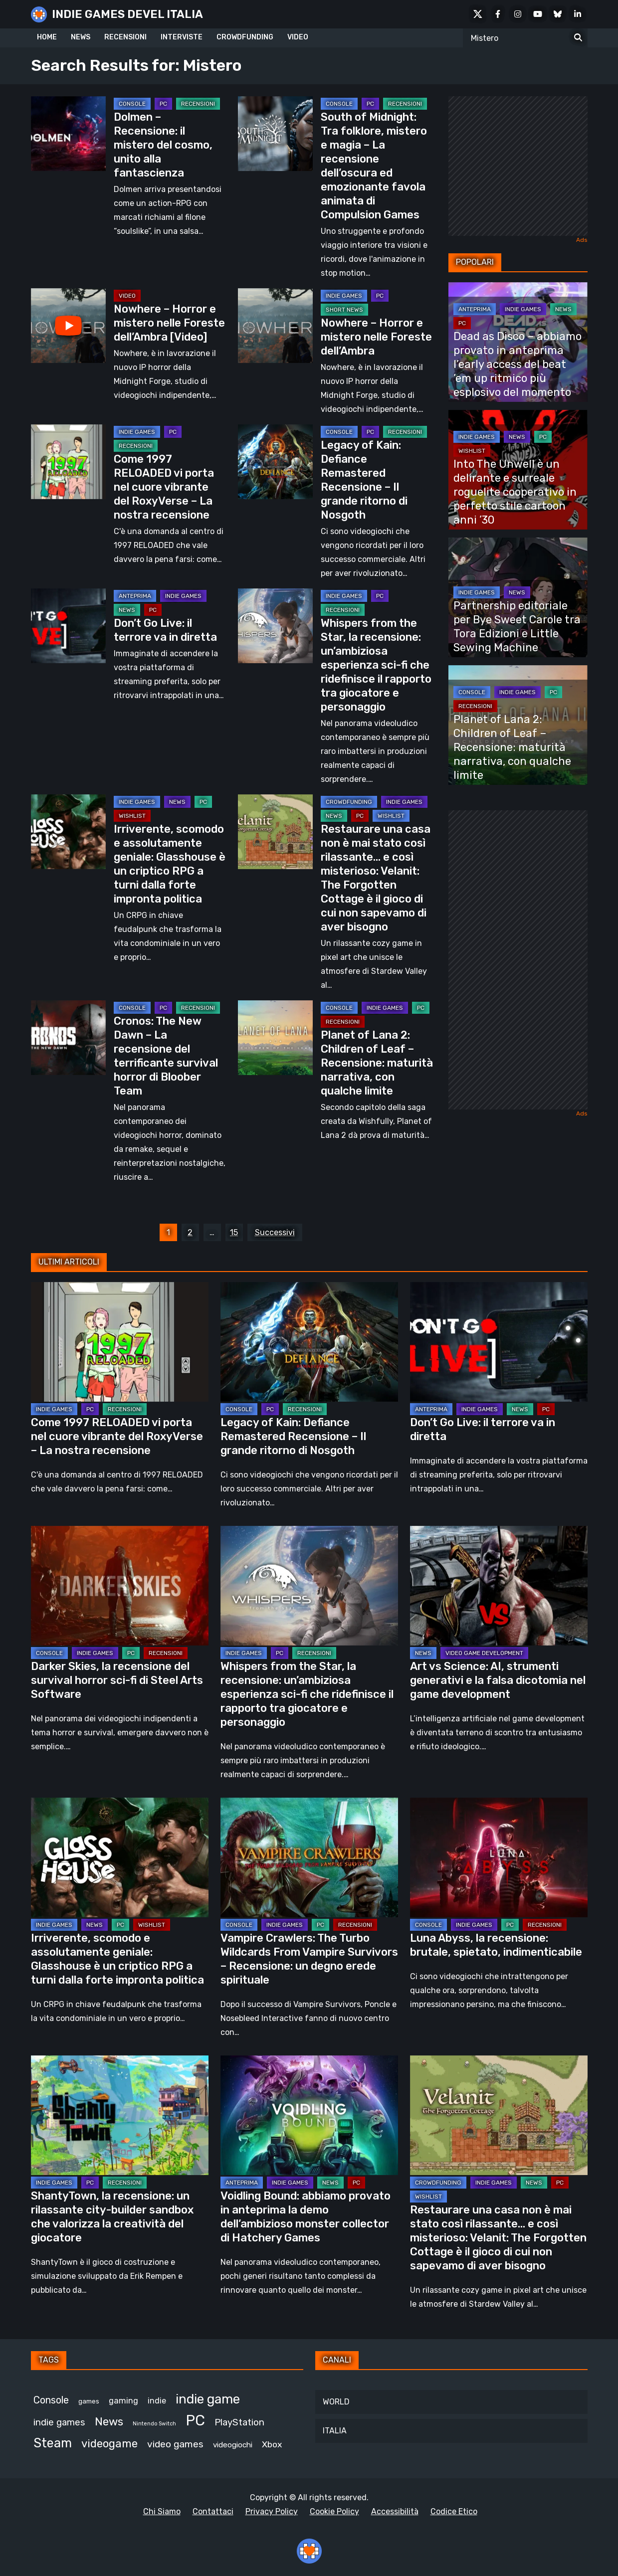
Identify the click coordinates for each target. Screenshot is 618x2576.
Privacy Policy (271, 2511)
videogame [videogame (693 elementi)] (109, 2443)
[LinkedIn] (578, 14)
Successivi (275, 1232)
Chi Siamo (162, 2511)
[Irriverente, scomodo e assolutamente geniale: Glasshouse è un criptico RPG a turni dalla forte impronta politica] (68, 831)
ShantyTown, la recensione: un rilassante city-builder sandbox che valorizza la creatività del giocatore (112, 2216)
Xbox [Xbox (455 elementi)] (272, 2444)
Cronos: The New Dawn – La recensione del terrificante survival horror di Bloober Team (166, 1056)
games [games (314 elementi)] (88, 2401)
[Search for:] (578, 37)
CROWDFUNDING (244, 37)
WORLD (336, 2401)
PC (163, 103)
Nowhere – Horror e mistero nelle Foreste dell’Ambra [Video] (169, 323)
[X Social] (478, 14)
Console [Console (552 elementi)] (51, 2400)
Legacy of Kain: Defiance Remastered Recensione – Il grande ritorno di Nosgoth (364, 480)
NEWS (80, 37)
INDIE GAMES (344, 295)
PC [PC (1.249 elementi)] (195, 2420)
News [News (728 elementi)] (109, 2421)
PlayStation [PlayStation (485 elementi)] (239, 2422)
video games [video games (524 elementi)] (175, 2444)
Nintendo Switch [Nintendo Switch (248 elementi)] (154, 2423)
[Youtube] (538, 14)
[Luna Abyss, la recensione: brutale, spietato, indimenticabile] (499, 1857)
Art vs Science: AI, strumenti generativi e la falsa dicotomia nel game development (498, 1680)
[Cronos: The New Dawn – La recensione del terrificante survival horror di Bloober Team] (68, 1037)
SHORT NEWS (344, 309)
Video (127, 295)
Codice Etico (453, 2511)
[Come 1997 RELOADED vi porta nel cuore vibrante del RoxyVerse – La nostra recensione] (68, 461)
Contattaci (213, 2511)
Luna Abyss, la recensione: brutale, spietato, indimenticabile (496, 1945)
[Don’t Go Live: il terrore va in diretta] (68, 625)
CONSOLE (132, 103)
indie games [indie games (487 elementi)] (59, 2422)
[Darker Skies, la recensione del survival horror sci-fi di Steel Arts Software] (119, 1586)
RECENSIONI (125, 37)
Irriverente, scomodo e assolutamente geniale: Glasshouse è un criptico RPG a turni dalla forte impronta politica (169, 864)
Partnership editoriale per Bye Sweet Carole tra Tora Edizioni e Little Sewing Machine (517, 626)
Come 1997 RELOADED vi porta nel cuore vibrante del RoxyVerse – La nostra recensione (164, 487)
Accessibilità (394, 2511)
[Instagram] (518, 14)
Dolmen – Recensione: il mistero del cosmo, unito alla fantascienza (163, 145)
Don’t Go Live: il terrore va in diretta (165, 630)
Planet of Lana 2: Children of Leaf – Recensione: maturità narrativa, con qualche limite (377, 1063)
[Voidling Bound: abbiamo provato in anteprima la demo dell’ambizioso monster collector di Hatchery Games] (309, 2115)
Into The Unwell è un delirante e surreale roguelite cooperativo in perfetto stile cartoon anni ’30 (515, 492)
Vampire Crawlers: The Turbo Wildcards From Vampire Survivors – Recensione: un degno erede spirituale (309, 1959)
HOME (47, 37)
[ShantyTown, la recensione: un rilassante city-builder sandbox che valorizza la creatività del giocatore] (119, 2115)
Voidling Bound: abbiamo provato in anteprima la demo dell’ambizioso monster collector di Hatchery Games (305, 2216)
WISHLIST (132, 815)
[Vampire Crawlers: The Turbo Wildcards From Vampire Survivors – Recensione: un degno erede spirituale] (309, 1857)
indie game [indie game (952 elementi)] (208, 2399)
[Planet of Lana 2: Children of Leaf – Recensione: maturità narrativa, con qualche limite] (275, 1037)
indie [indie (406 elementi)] (157, 2400)
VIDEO (297, 37)
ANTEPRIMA (135, 595)
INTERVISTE (182, 37)
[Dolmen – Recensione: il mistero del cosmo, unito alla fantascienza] (68, 133)
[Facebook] (498, 14)
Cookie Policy (334, 2511)
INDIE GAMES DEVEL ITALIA (127, 14)
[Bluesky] (558, 14)
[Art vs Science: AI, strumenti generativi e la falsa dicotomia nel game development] (499, 1586)
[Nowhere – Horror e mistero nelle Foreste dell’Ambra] (275, 325)
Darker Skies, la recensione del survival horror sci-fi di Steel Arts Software (117, 1680)
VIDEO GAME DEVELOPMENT (484, 1653)
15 (234, 1232)
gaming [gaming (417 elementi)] (123, 2400)
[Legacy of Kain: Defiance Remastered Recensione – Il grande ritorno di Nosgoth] (275, 461)
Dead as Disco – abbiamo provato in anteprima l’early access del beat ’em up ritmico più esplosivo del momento (517, 364)
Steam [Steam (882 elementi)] (52, 2442)
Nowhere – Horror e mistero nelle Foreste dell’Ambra (376, 337)
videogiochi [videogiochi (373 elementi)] (232, 2444)
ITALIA (335, 2430)
